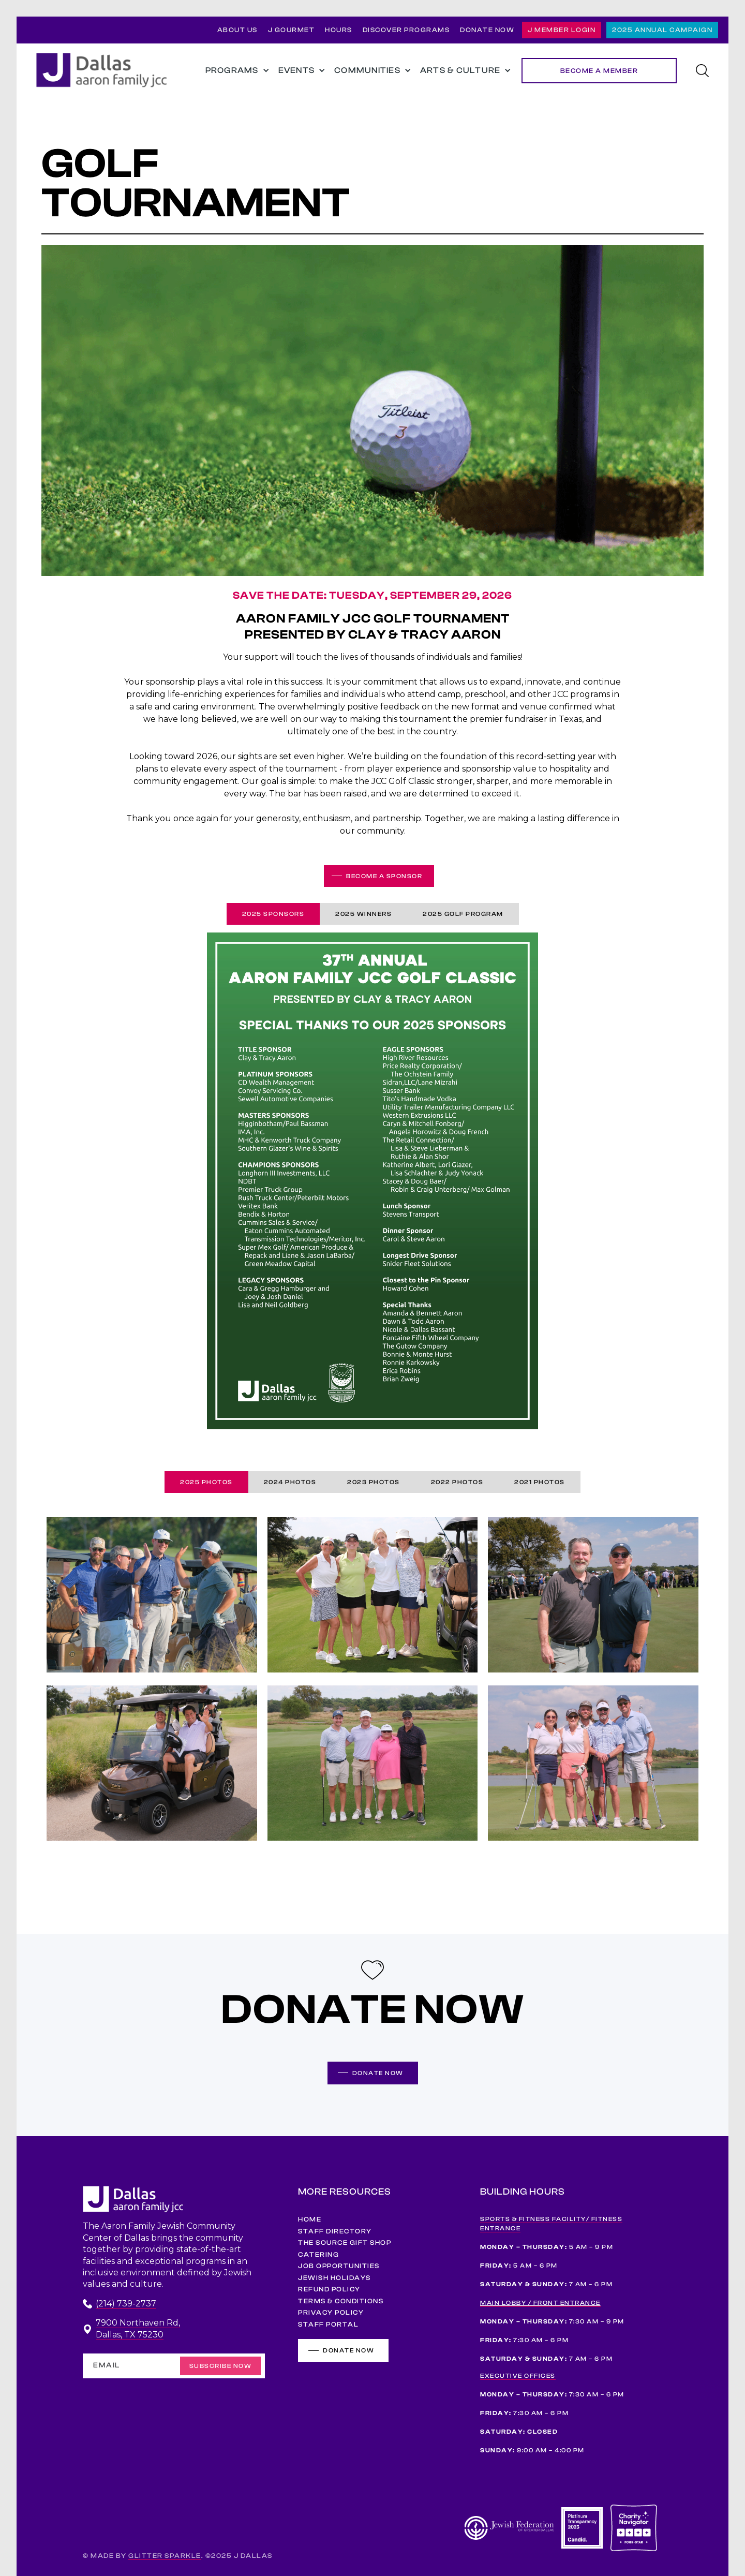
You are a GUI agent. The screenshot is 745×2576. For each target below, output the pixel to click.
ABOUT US (237, 30)
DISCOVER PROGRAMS (406, 30)
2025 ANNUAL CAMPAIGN (662, 30)
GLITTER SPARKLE (164, 2555)
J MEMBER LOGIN (561, 30)
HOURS (338, 30)
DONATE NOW (487, 30)
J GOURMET (291, 30)
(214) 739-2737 (126, 2303)
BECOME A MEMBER (599, 71)
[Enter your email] (174, 2365)
